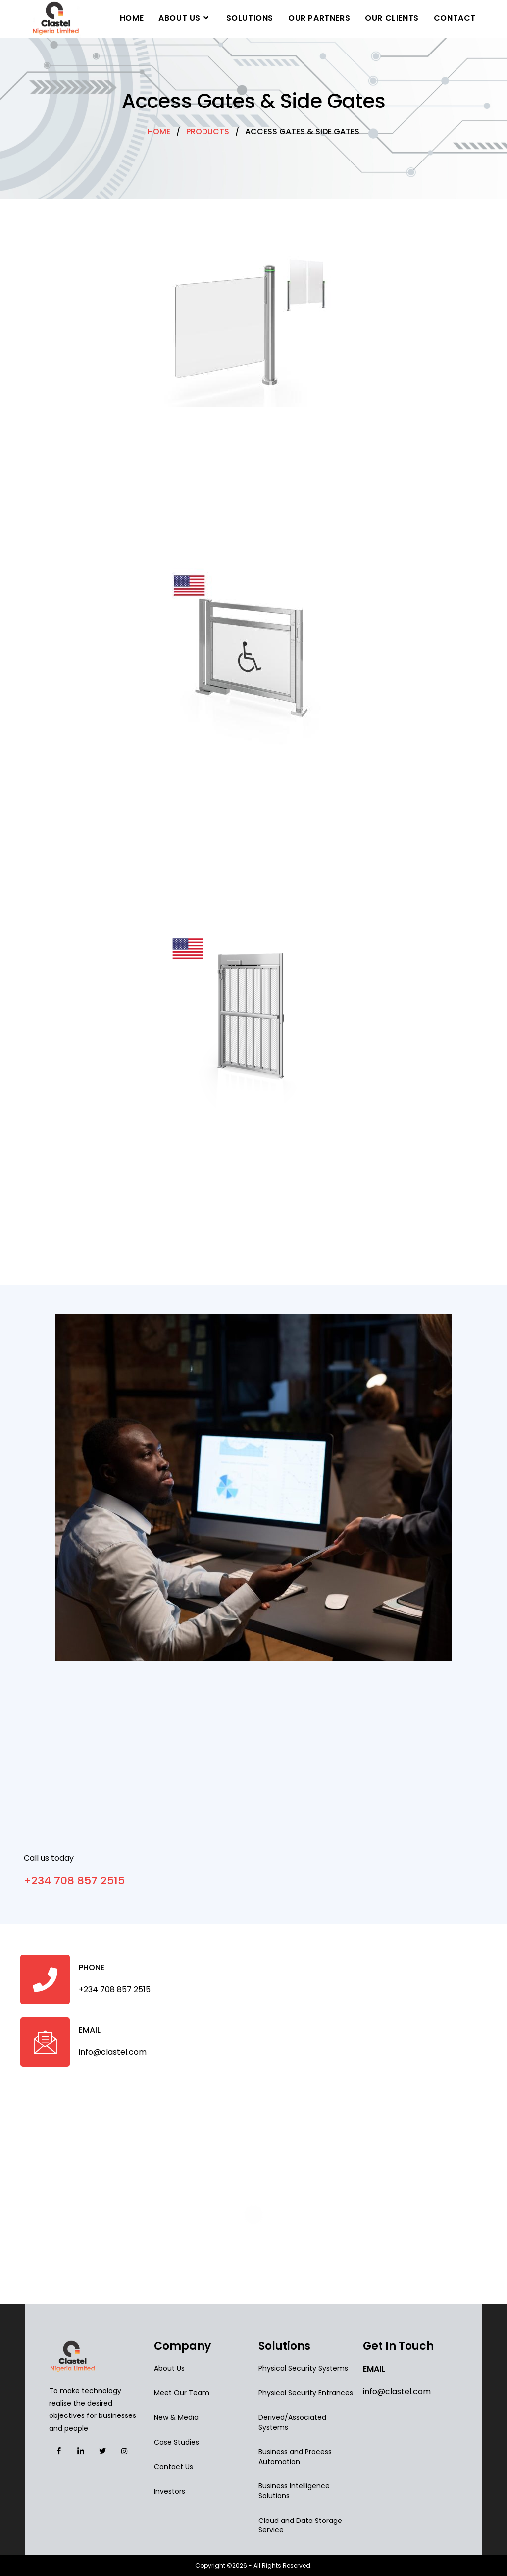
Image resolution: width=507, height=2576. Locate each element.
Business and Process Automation (295, 2457)
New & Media (176, 2417)
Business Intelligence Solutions (294, 2491)
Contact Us (173, 2466)
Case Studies (176, 2442)
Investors (169, 2491)
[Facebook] (58, 2451)
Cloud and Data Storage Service (300, 2525)
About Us (169, 2368)
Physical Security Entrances (305, 2393)
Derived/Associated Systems (292, 2422)
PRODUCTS (207, 131)
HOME (159, 131)
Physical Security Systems (303, 2368)
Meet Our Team (181, 2393)
